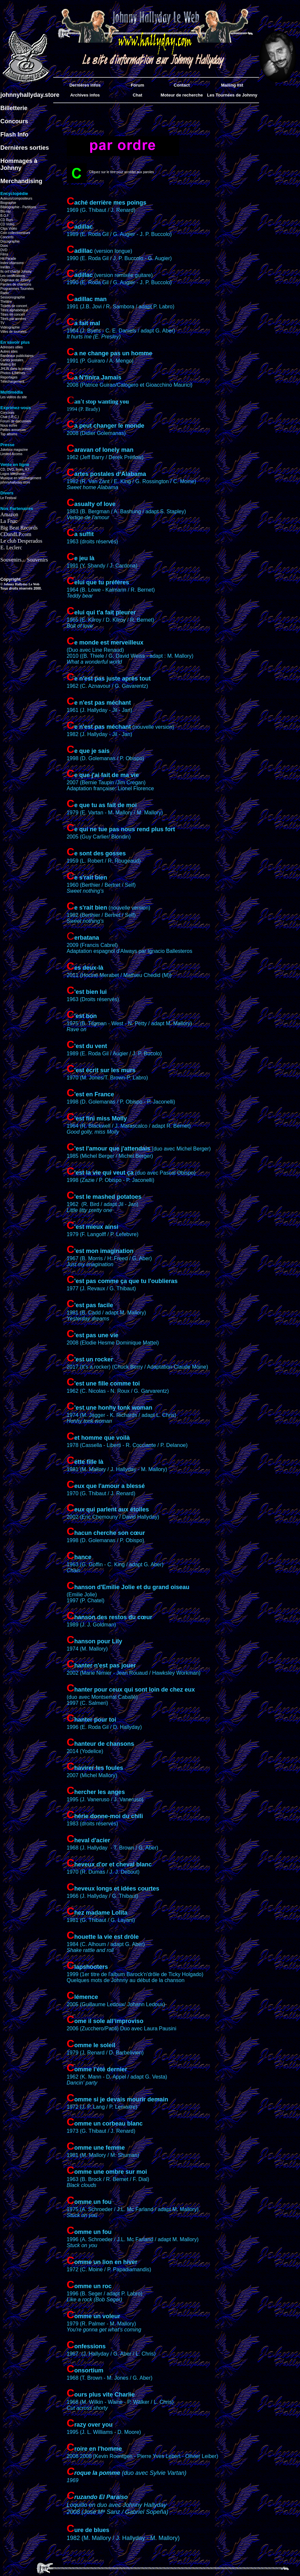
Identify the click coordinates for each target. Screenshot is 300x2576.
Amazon (9, 514)
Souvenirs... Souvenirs (24, 560)
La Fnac (9, 521)
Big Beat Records (19, 527)
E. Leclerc (11, 547)
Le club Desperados (21, 541)
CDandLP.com (15, 534)
